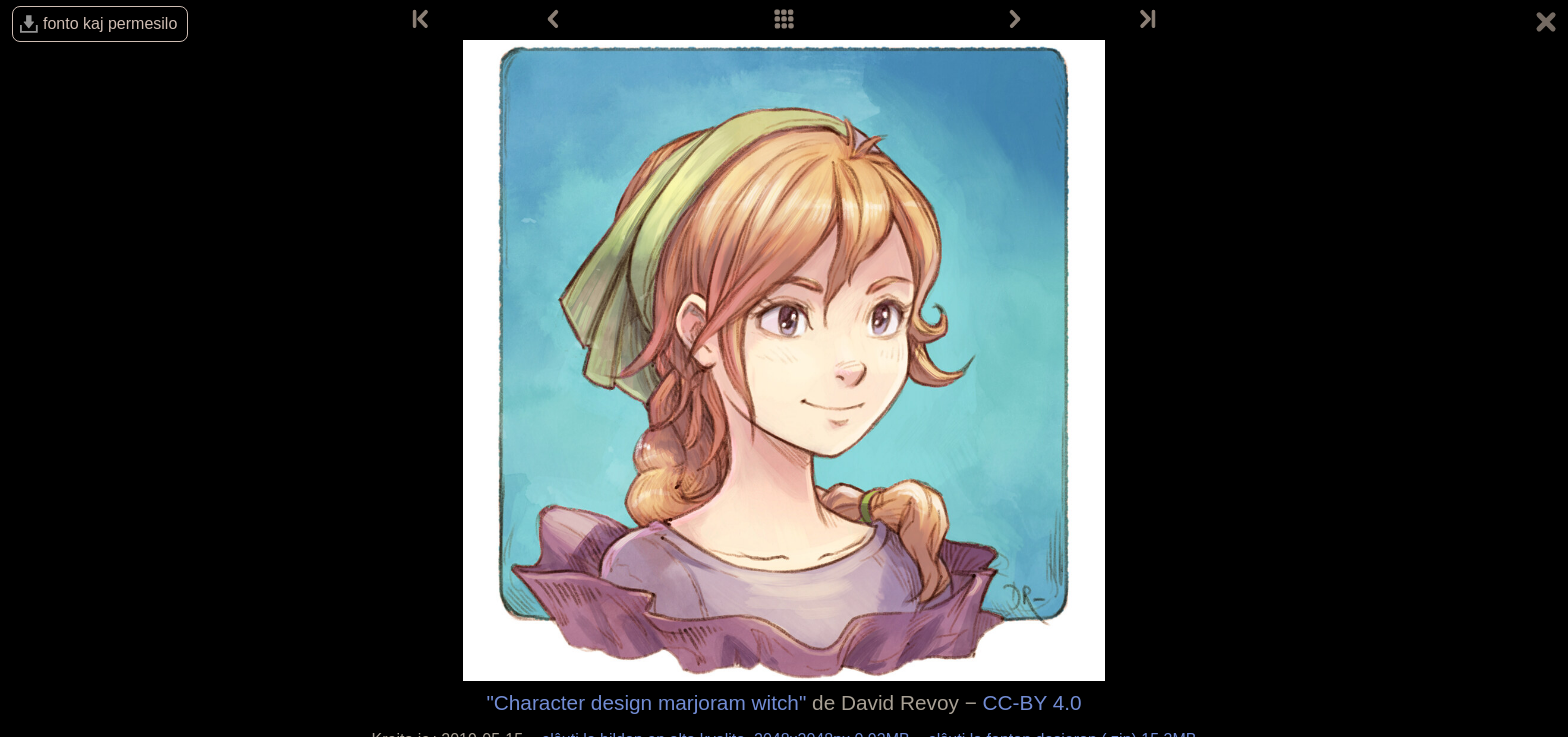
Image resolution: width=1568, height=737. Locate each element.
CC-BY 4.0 (1032, 702)
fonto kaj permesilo (110, 23)
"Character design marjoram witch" (646, 702)
